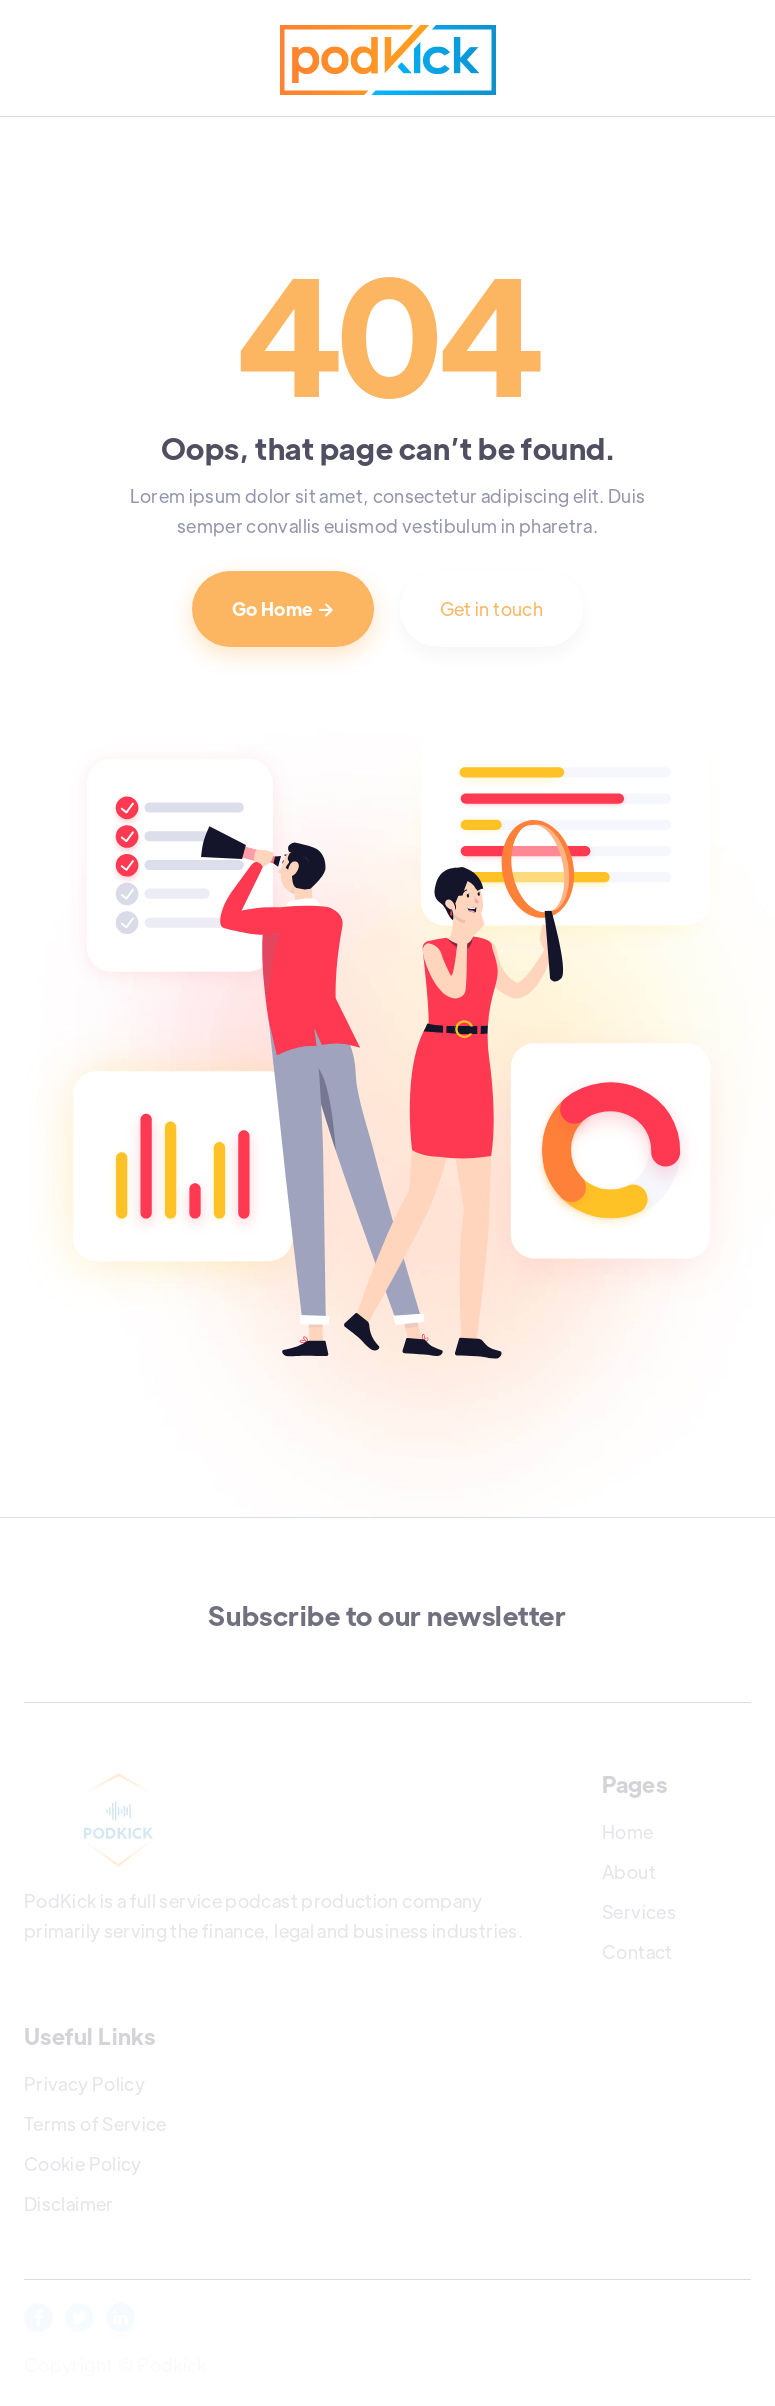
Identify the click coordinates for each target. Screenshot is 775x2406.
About (629, 1871)
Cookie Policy (83, 2163)
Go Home (283, 608)
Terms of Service (95, 2123)
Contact (637, 1951)
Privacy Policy (84, 2083)
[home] (388, 60)
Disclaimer (69, 2203)
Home (627, 1831)
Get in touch (491, 608)
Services (639, 1911)
